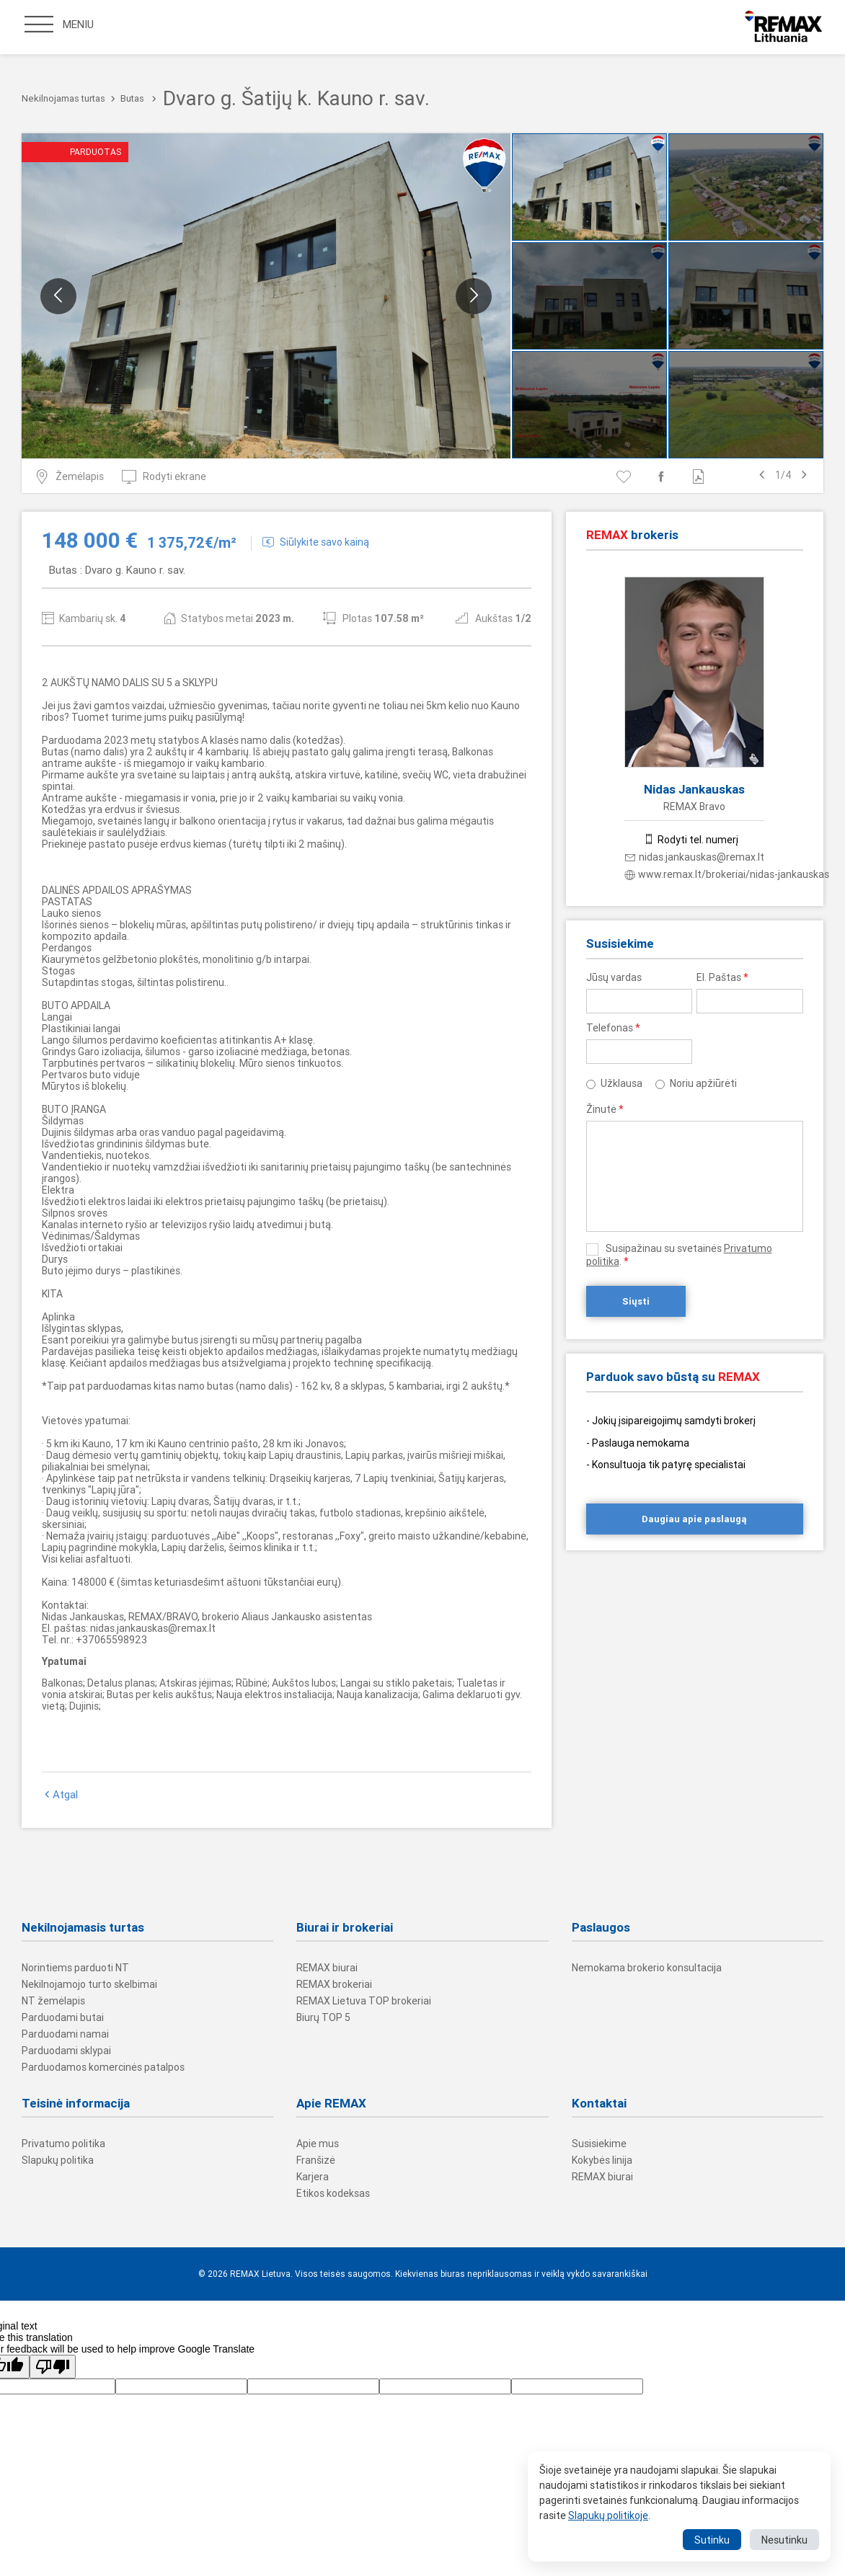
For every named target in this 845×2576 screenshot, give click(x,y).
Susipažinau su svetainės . (679, 1255)
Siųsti (636, 1301)
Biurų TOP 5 (323, 2017)
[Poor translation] (53, 2367)
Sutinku (712, 2540)
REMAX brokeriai (334, 1984)
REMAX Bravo (694, 806)
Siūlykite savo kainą (315, 542)
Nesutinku (784, 2540)
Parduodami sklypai (66, 2050)
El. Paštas (722, 977)
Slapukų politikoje (608, 2515)
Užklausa (621, 1083)
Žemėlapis (69, 476)
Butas (132, 98)
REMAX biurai (327, 1967)
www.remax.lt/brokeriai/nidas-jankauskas (726, 874)
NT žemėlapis (53, 2001)
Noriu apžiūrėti (703, 1083)
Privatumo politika (63, 2143)
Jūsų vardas (614, 977)
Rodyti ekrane (164, 476)
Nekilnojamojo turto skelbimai (89, 1984)
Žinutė (605, 1109)
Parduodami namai (65, 2034)
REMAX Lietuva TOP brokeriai (363, 2001)
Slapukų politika (58, 2160)
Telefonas (613, 1028)
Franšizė (315, 2160)
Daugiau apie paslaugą (694, 1519)
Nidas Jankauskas (694, 789)
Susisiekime (599, 2143)
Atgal (60, 1794)
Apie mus (317, 2143)
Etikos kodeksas (333, 2193)
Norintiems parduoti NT (75, 1967)
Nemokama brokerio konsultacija (647, 1967)
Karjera (312, 2176)
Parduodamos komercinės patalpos (103, 2067)
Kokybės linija (602, 2160)
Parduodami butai (63, 2017)
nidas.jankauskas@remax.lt (694, 857)
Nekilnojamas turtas (63, 98)
